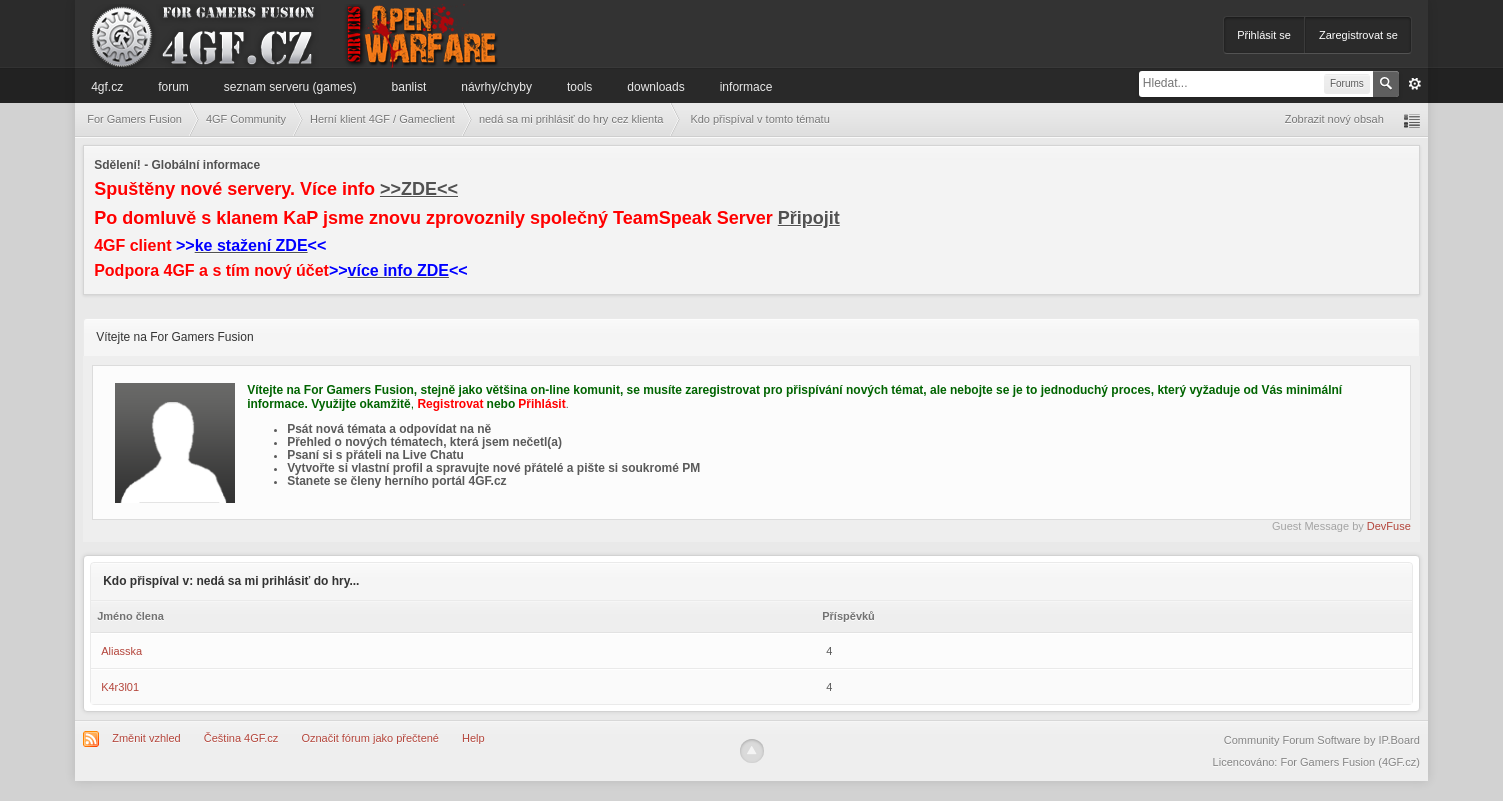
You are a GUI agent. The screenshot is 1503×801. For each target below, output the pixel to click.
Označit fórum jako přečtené (370, 738)
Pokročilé (1415, 84)
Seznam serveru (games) (290, 87)
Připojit (809, 218)
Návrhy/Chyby (496, 87)
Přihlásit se (1264, 35)
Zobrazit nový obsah (1334, 119)
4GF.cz (107, 87)
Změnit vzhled (146, 738)
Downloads (655, 87)
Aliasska (121, 651)
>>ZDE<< (419, 189)
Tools (579, 87)
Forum (173, 87)
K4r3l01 (120, 687)
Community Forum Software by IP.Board (1322, 740)
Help (473, 738)
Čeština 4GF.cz (241, 738)
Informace (746, 87)
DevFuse (1389, 526)
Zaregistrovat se (1358, 35)
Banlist (409, 87)
